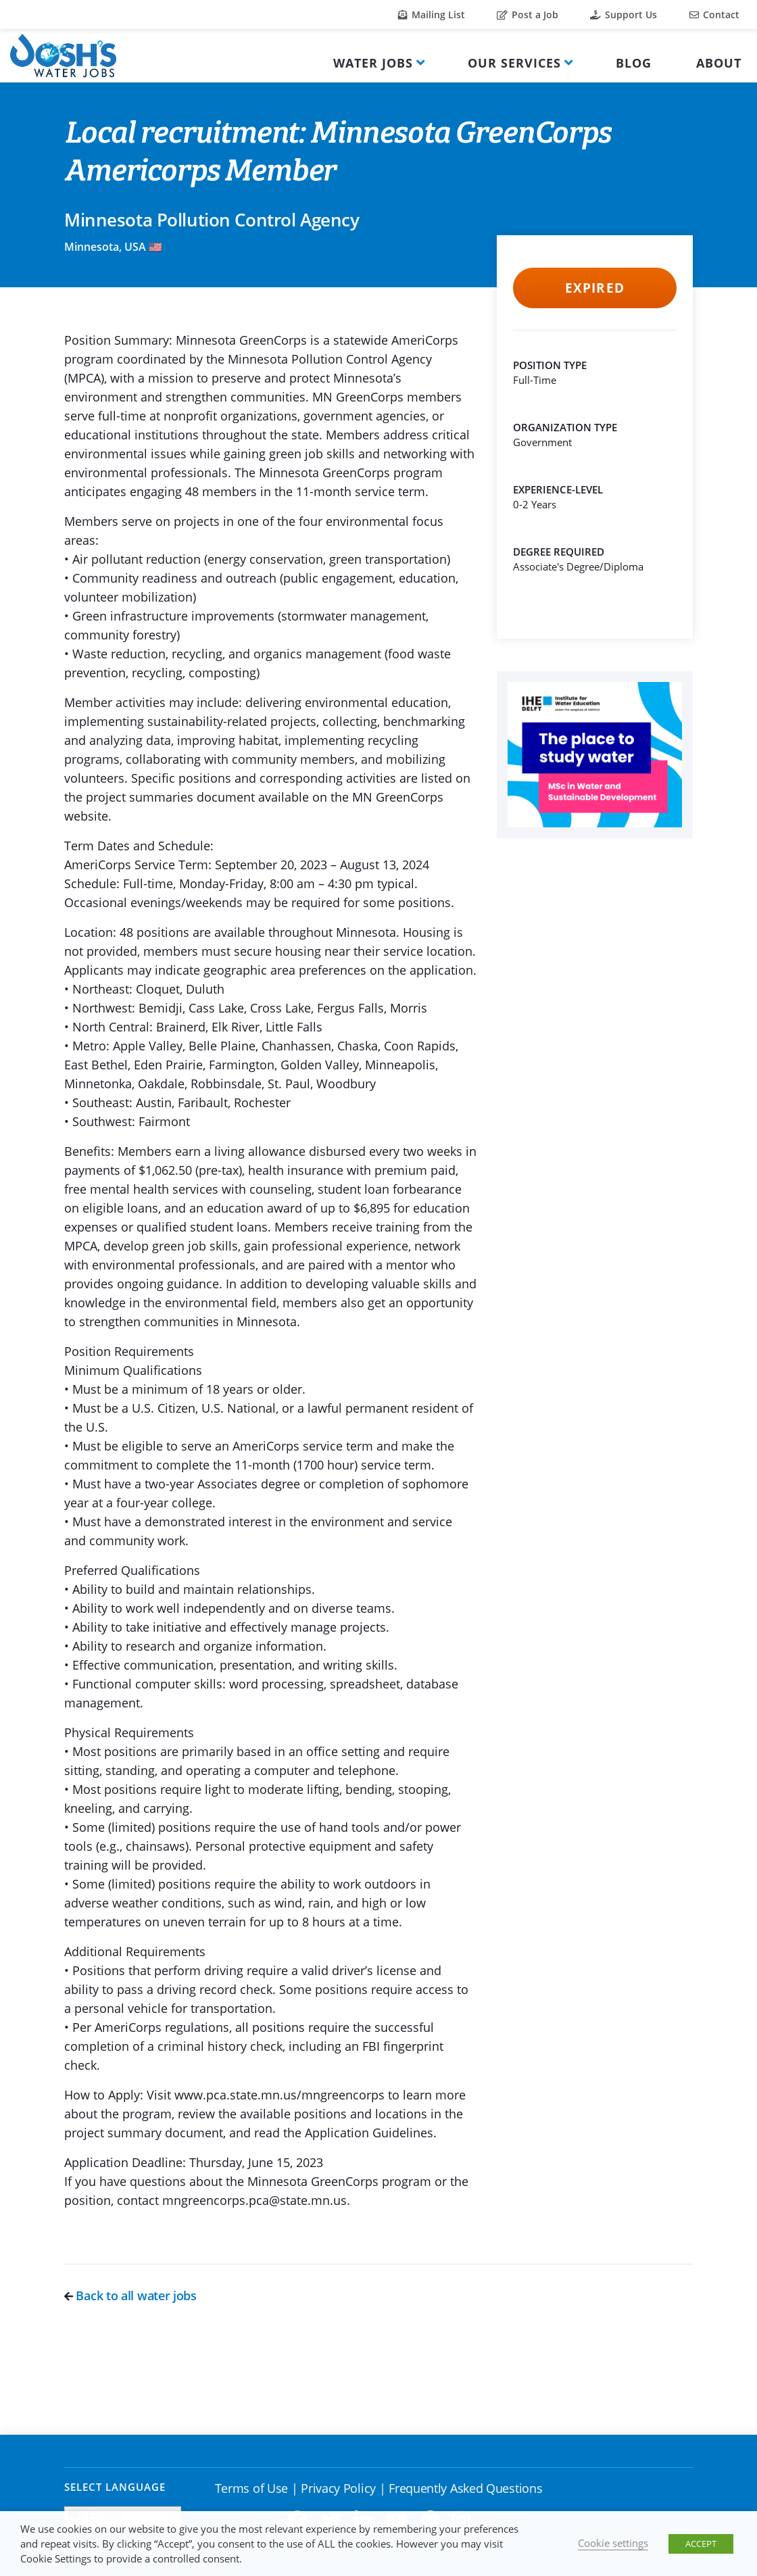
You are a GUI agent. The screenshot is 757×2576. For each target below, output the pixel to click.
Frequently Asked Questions (465, 2488)
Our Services (514, 63)
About (718, 63)
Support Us (623, 14)
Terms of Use (251, 2488)
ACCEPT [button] (700, 2543)
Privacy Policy (338, 2488)
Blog (634, 63)
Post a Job (527, 14)
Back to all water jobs (130, 2295)
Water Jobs (373, 63)
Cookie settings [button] (613, 2543)
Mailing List (431, 14)
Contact (714, 14)
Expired (594, 288)
